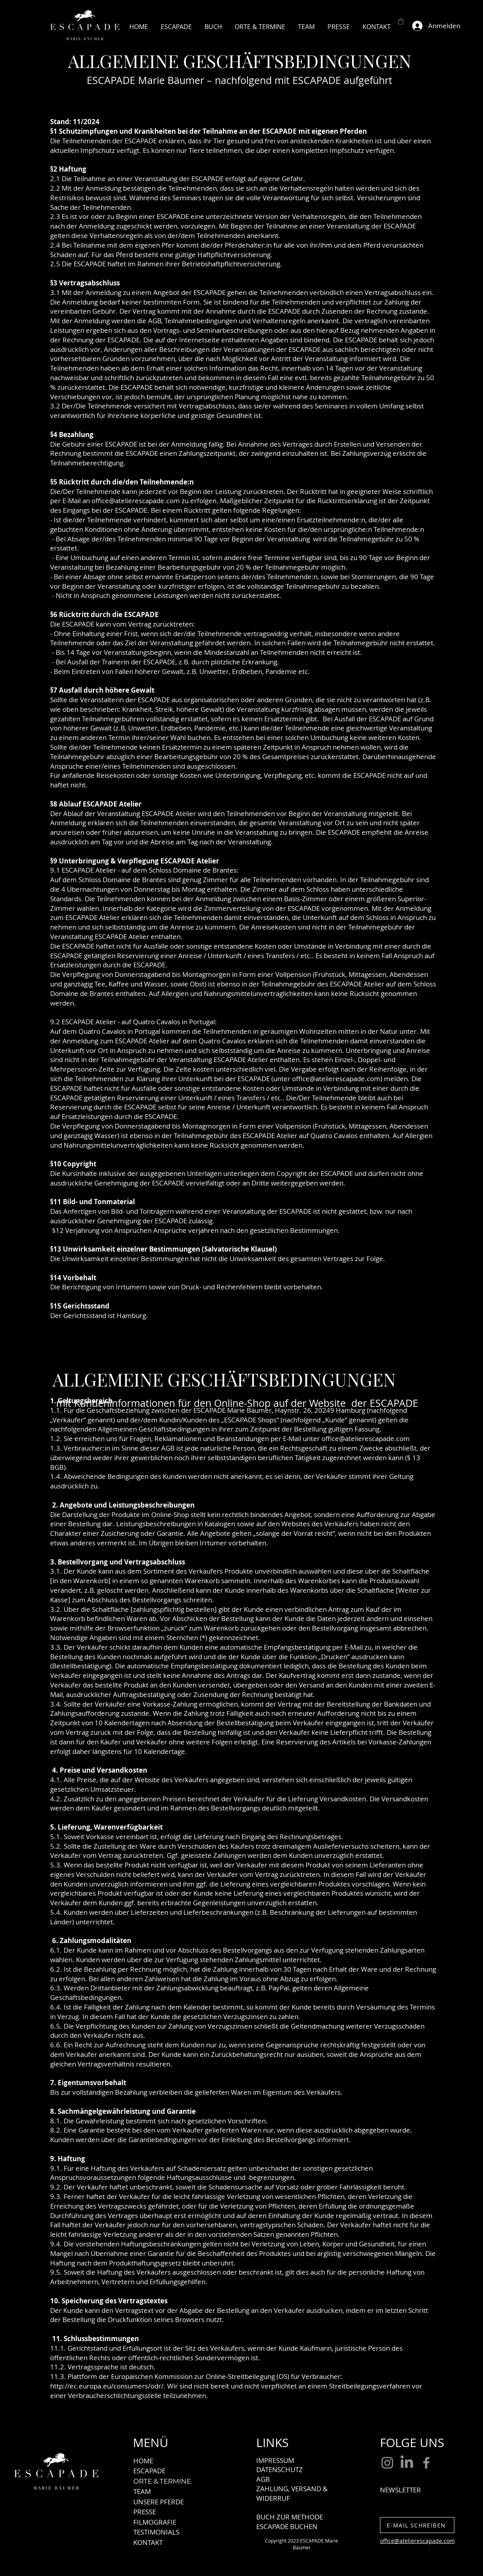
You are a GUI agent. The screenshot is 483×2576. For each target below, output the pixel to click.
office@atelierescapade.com (336, 1078)
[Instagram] (387, 2463)
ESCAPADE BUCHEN (286, 2526)
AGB (263, 2479)
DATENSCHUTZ (279, 2469)
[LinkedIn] (407, 2463)
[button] (400, 21)
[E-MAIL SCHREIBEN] (417, 2525)
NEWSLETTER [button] (400, 2489)
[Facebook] (426, 2463)
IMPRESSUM (275, 2460)
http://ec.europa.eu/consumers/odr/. (108, 2385)
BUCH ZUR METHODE (289, 2516)
